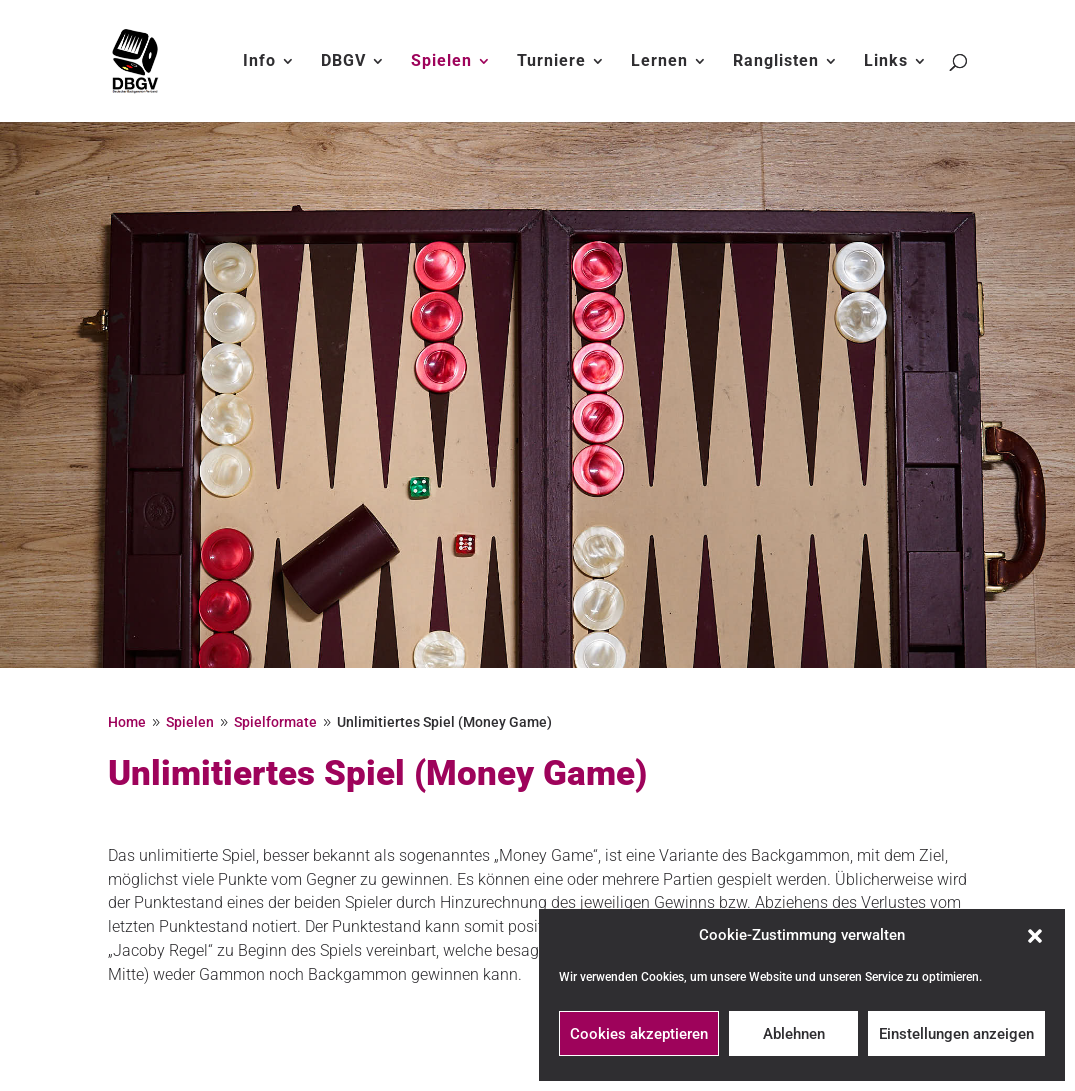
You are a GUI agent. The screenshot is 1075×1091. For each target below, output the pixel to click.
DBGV (343, 62)
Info (259, 62)
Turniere (551, 62)
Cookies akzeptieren (639, 1034)
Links (886, 62)
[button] (1035, 936)
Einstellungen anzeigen (956, 1034)
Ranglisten (776, 62)
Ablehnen (794, 1034)
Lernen (659, 62)
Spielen (441, 62)
